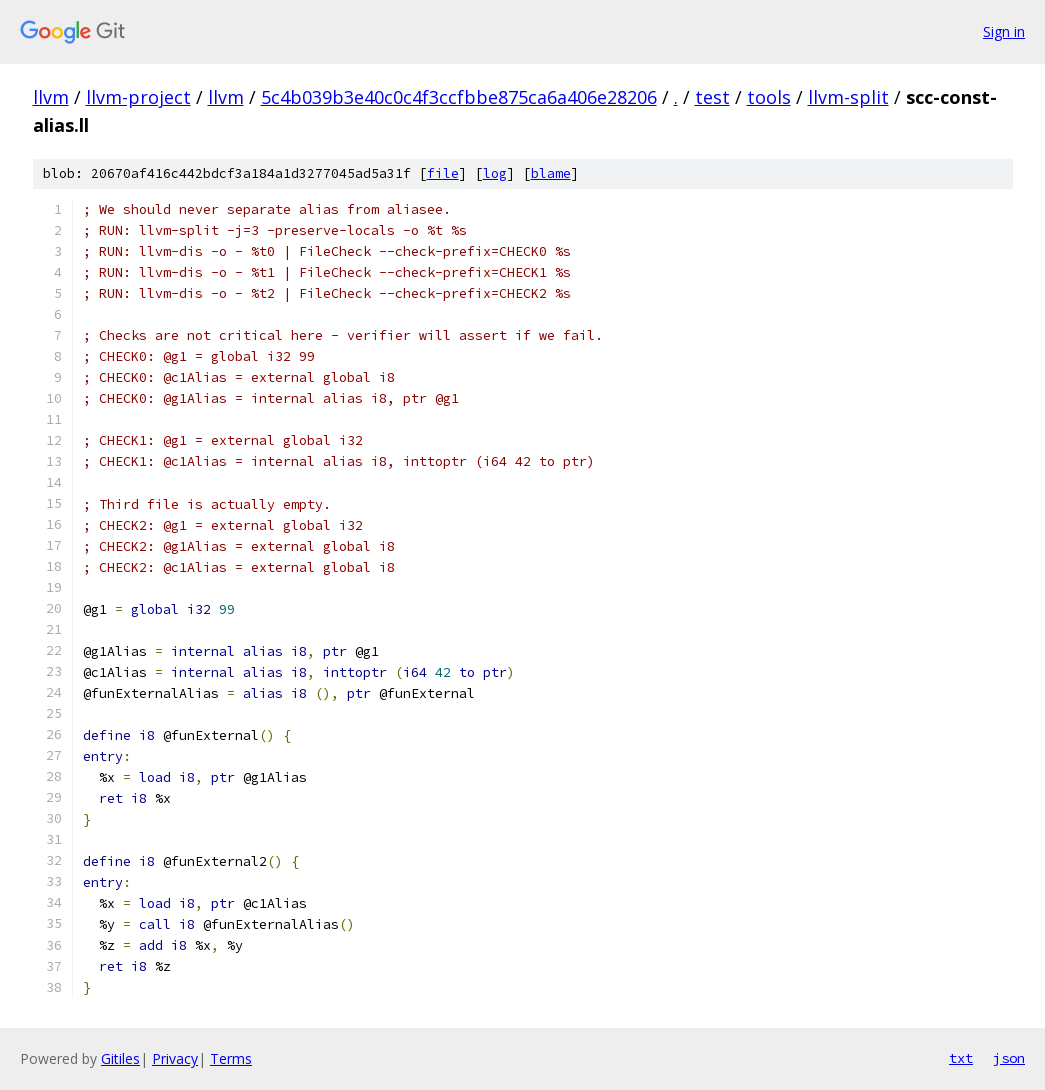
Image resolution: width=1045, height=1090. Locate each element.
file (443, 173)
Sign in (1004, 31)
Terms (231, 1058)
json (1009, 1058)
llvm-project (138, 97)
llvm (51, 97)
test (712, 97)
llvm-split (848, 97)
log (495, 173)
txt (961, 1058)
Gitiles (120, 1058)
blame (551, 173)
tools (769, 97)
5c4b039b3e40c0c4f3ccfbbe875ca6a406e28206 (459, 97)
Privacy (175, 1058)
